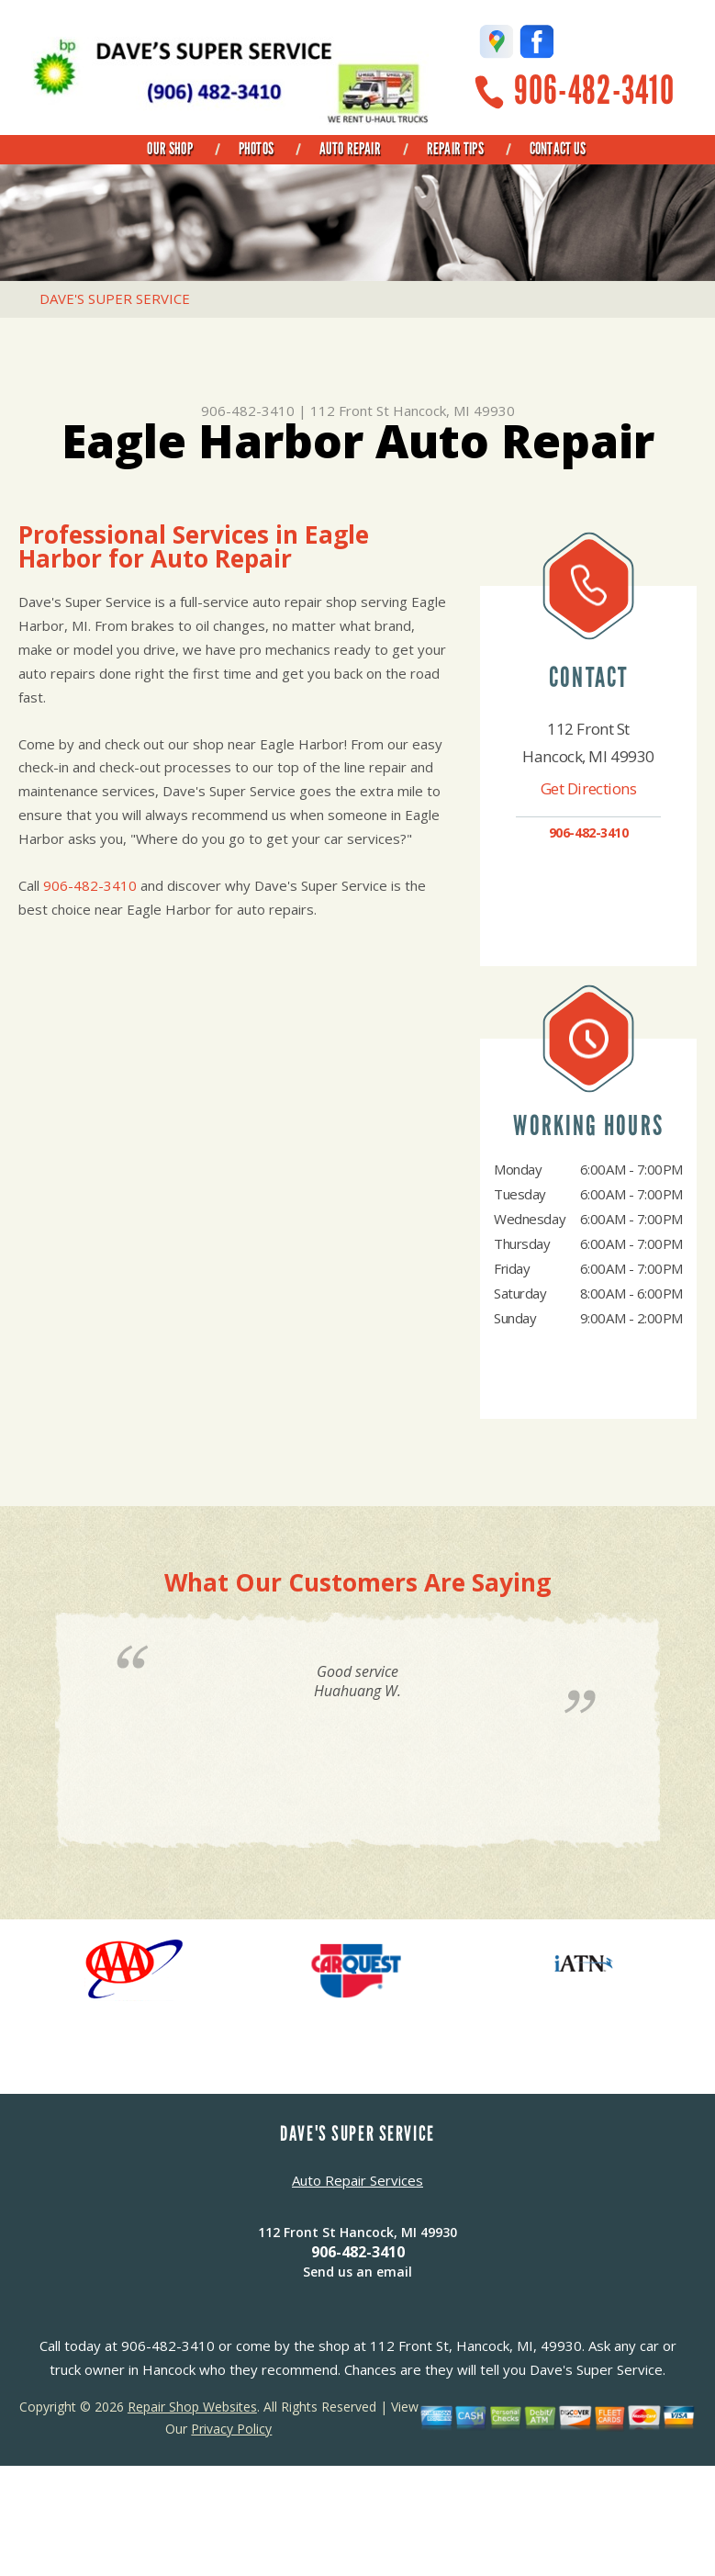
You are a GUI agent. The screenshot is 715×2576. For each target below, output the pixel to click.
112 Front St (349, 410)
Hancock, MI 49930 (454, 410)
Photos (256, 149)
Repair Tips (455, 149)
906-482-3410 (594, 90)
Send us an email (357, 2271)
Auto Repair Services (357, 2180)
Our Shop (169, 149)
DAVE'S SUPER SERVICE (114, 298)
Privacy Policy (231, 2428)
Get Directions (589, 788)
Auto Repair (350, 149)
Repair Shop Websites (192, 2406)
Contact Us (558, 149)
